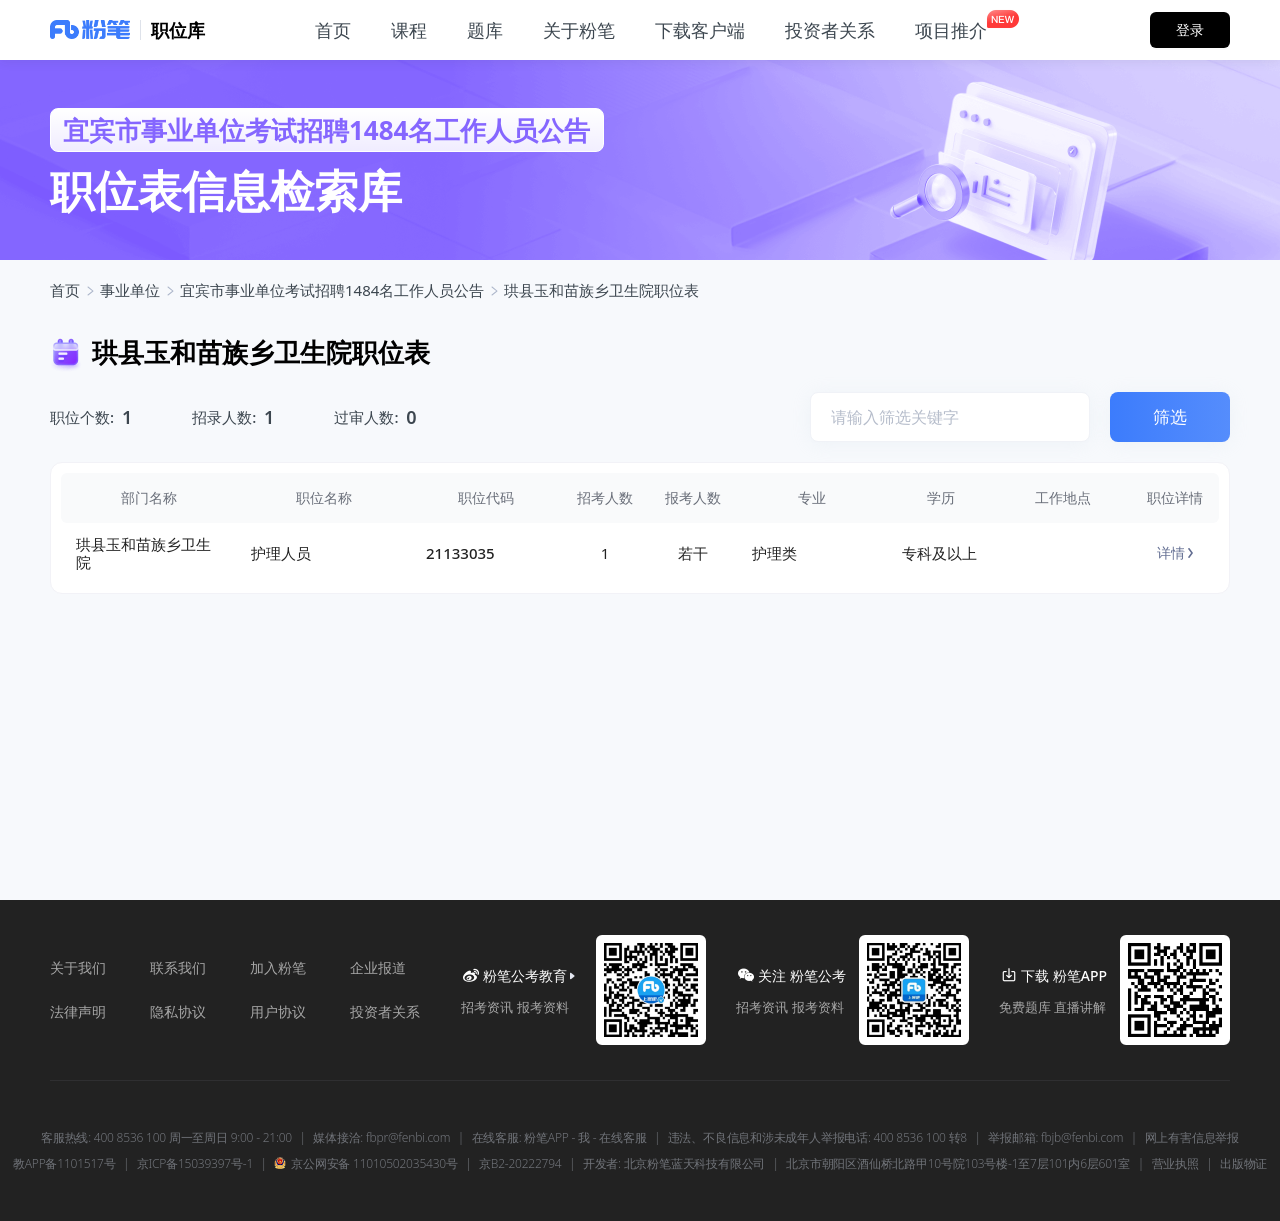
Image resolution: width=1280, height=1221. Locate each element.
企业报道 (378, 967)
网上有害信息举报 (1192, 1138)
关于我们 (78, 967)
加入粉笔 (278, 967)
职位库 (178, 30)
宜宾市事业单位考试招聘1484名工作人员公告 (332, 290)
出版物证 (1243, 1164)
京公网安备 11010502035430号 (365, 1164)
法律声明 (78, 1011)
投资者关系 (385, 1011)
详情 (1175, 552)
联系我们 (178, 967)
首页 (65, 290)
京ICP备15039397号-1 (195, 1164)
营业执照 (1175, 1164)
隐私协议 (178, 1011)
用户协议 (278, 1011)
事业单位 (130, 290)
